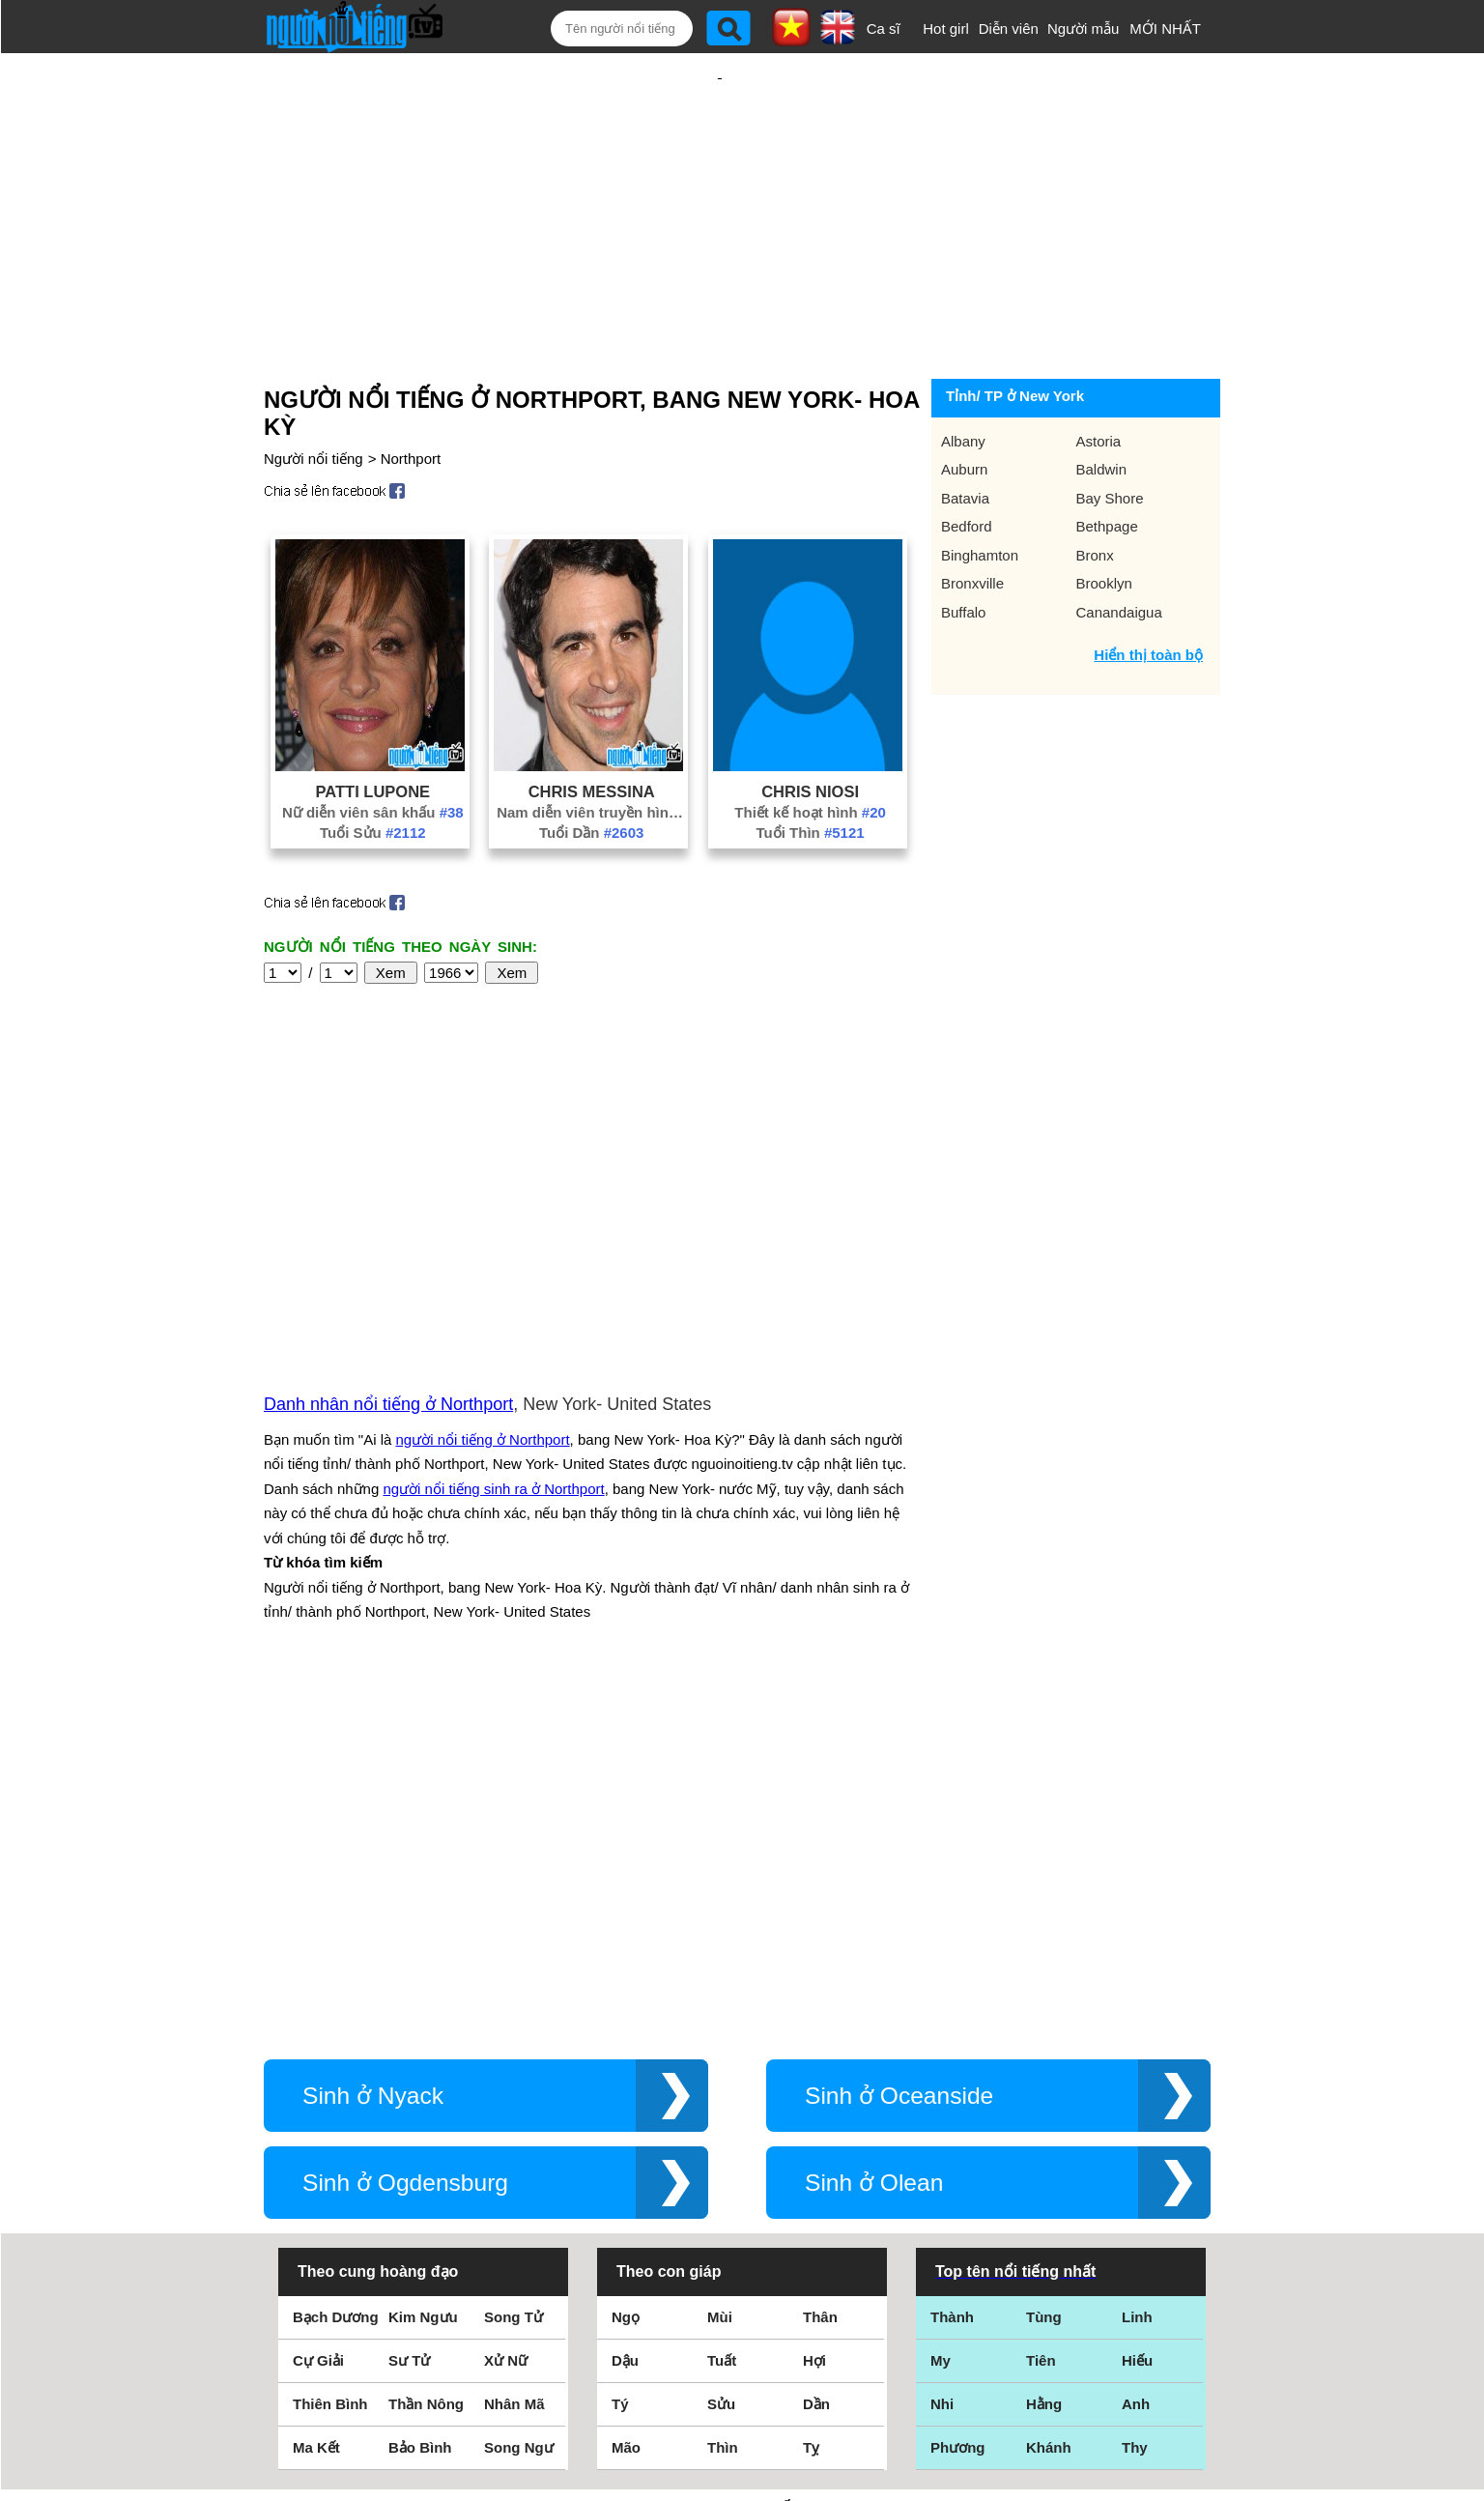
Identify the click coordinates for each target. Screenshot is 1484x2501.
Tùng (1044, 1964)
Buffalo (963, 549)
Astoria (1099, 378)
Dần (816, 2051)
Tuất (721, 2007)
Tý (620, 2051)
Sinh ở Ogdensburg (405, 1830)
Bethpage (1107, 463)
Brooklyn (1104, 520)
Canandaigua (1119, 549)
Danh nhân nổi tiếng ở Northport (388, 1196)
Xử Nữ (506, 2007)
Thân (820, 1964)
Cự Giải (318, 2007)
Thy (1135, 2094)
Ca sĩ (883, 28)
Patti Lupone (373, 728)
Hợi (814, 2007)
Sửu (721, 2051)
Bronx (1095, 492)
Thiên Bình (330, 2051)
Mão (626, 2094)
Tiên (1041, 2007)
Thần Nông (426, 2051)
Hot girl (946, 28)
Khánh (1048, 2094)
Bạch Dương (336, 1964)
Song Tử (513, 1964)
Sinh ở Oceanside (899, 1743)
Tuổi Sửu (373, 770)
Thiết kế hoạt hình (810, 749)
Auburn (964, 406)
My (940, 2007)
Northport (411, 396)
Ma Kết (316, 2094)
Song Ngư (519, 2094)
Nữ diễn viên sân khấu (373, 749)
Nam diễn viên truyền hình (591, 749)
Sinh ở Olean (874, 1830)
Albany (963, 378)
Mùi (719, 1964)
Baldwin (1101, 406)
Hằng (1044, 2051)
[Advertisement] (719, 181)
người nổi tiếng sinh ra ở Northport (493, 1281)
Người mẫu (1083, 28)
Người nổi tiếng (313, 396)
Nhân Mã (514, 2051)
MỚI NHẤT (1165, 28)
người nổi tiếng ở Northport (483, 1231)
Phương (957, 2094)
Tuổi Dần (591, 770)
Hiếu (1137, 2007)
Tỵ (811, 2094)
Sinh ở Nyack (372, 1743)
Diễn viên (1009, 28)
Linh (1137, 1964)
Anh (1136, 2051)
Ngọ (626, 1964)
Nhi (942, 2051)
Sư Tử (409, 2007)
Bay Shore (1110, 435)
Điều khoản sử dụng (741, 2292)
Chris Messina (591, 728)
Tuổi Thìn (810, 770)
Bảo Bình (420, 2094)
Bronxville (972, 520)
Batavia (965, 435)
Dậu (625, 2007)
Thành (952, 1964)
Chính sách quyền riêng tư (742, 2393)
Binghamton (979, 492)
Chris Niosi (810, 728)
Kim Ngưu (423, 1964)
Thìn (722, 2094)
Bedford (966, 463)
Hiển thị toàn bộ (1148, 592)
